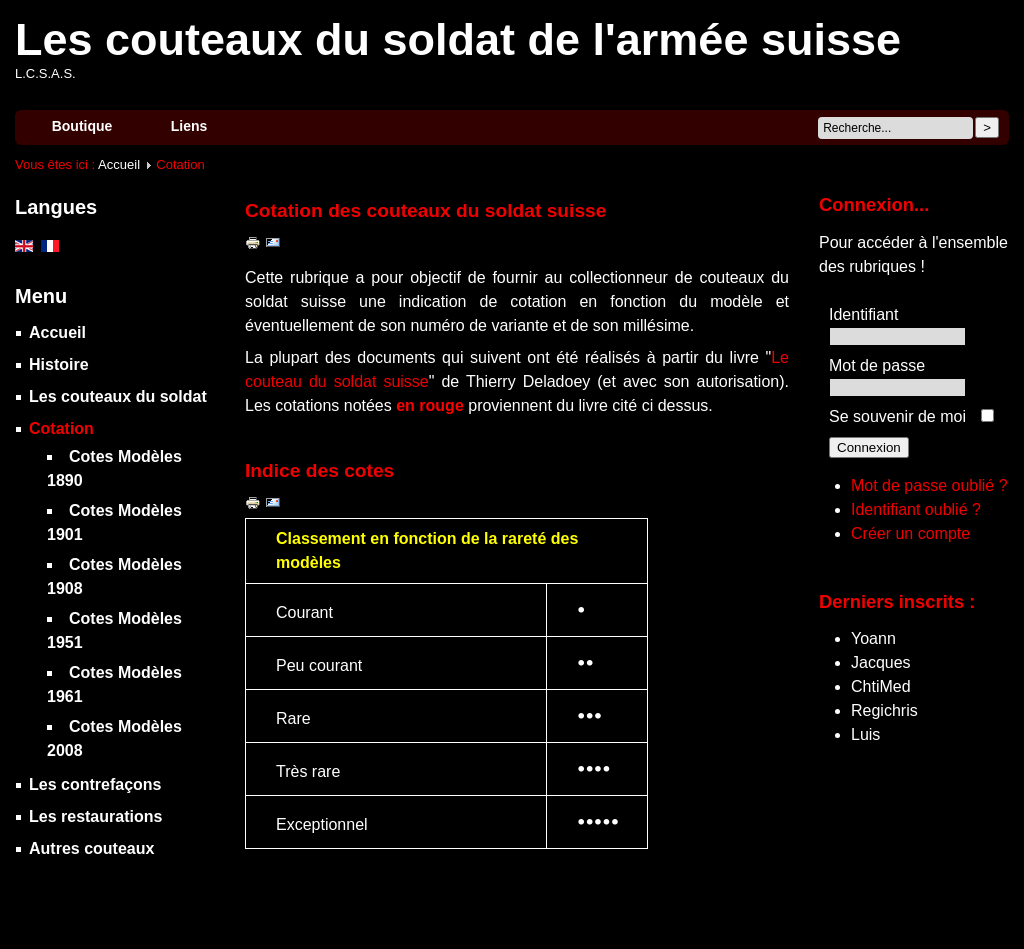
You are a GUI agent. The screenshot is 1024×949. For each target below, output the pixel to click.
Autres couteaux (91, 848)
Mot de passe (877, 365)
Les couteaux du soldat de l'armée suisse (458, 39)
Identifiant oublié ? (916, 509)
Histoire (59, 364)
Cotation (61, 428)
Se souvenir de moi (897, 416)
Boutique (82, 126)
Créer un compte (910, 533)
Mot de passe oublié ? (929, 485)
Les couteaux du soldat (118, 396)
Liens (189, 126)
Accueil (119, 164)
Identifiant (863, 314)
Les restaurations (95, 816)
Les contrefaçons (95, 784)
